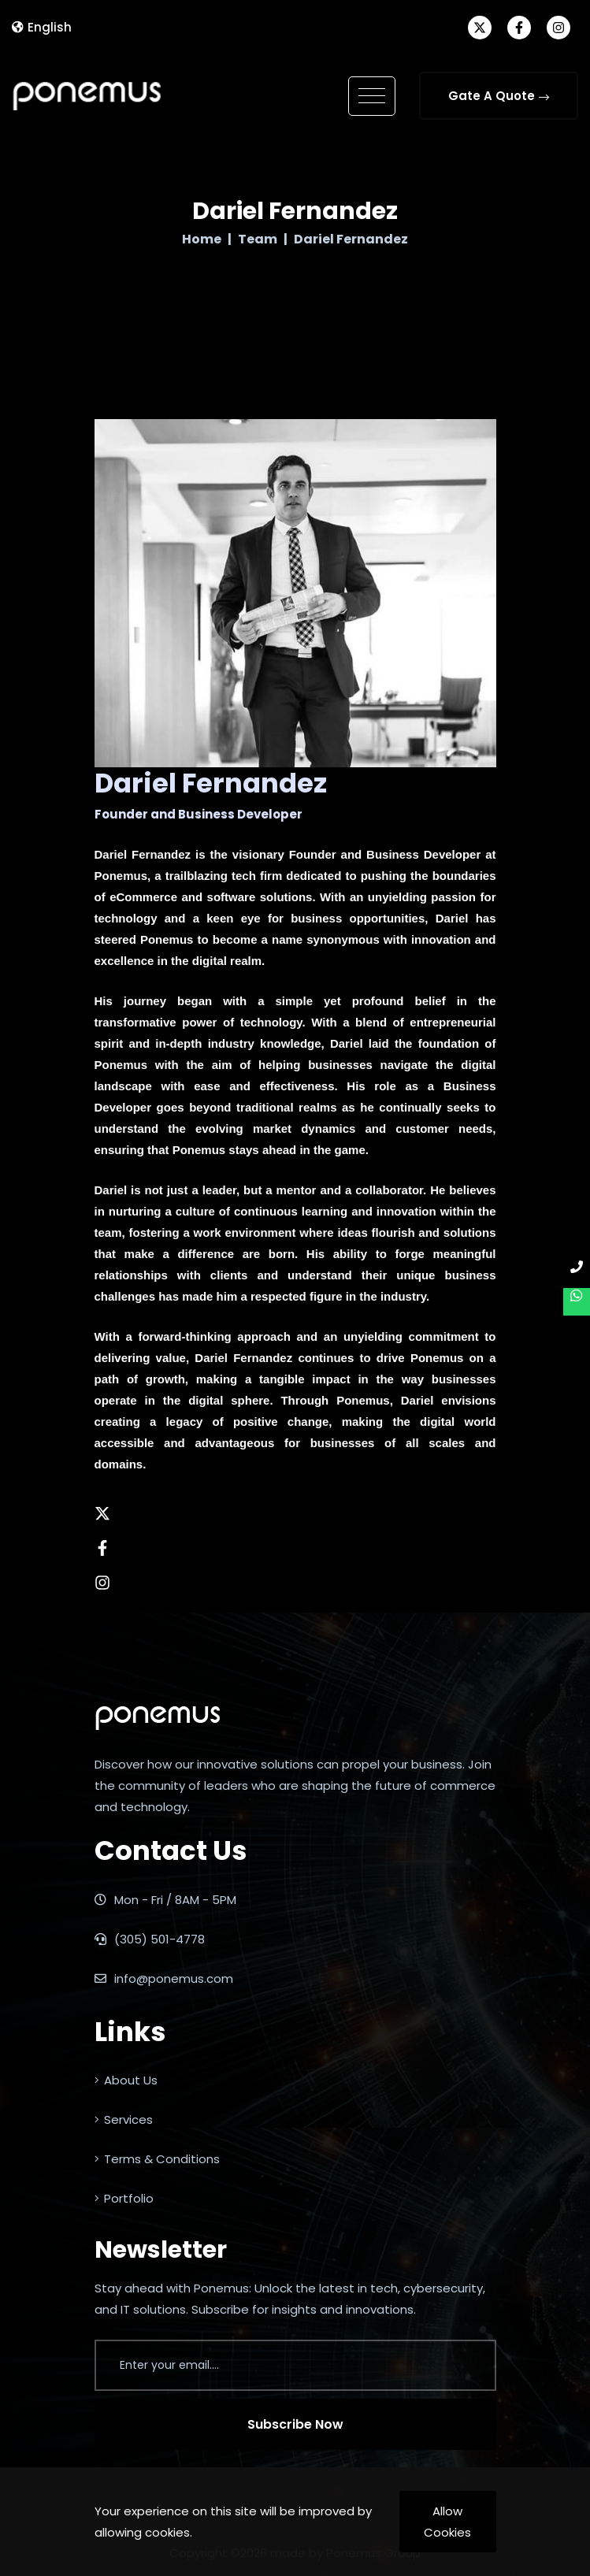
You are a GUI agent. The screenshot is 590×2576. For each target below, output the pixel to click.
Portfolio (124, 2198)
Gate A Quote (498, 95)
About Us (126, 2080)
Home (201, 239)
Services (124, 2119)
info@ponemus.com (164, 1978)
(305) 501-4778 (150, 1939)
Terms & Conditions (157, 2159)
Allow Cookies (447, 2522)
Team (257, 239)
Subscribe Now (295, 2424)
